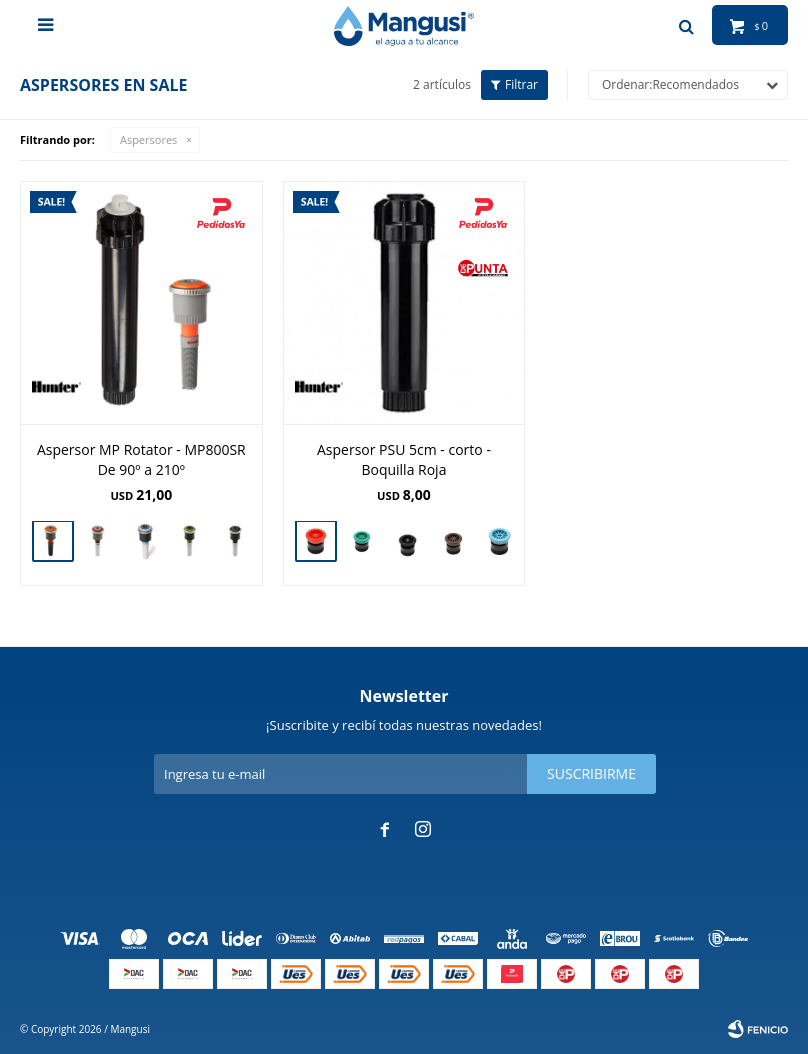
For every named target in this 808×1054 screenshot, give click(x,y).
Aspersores (148, 139)
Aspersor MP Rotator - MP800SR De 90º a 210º (141, 459)
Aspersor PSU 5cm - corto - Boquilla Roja (404, 459)
